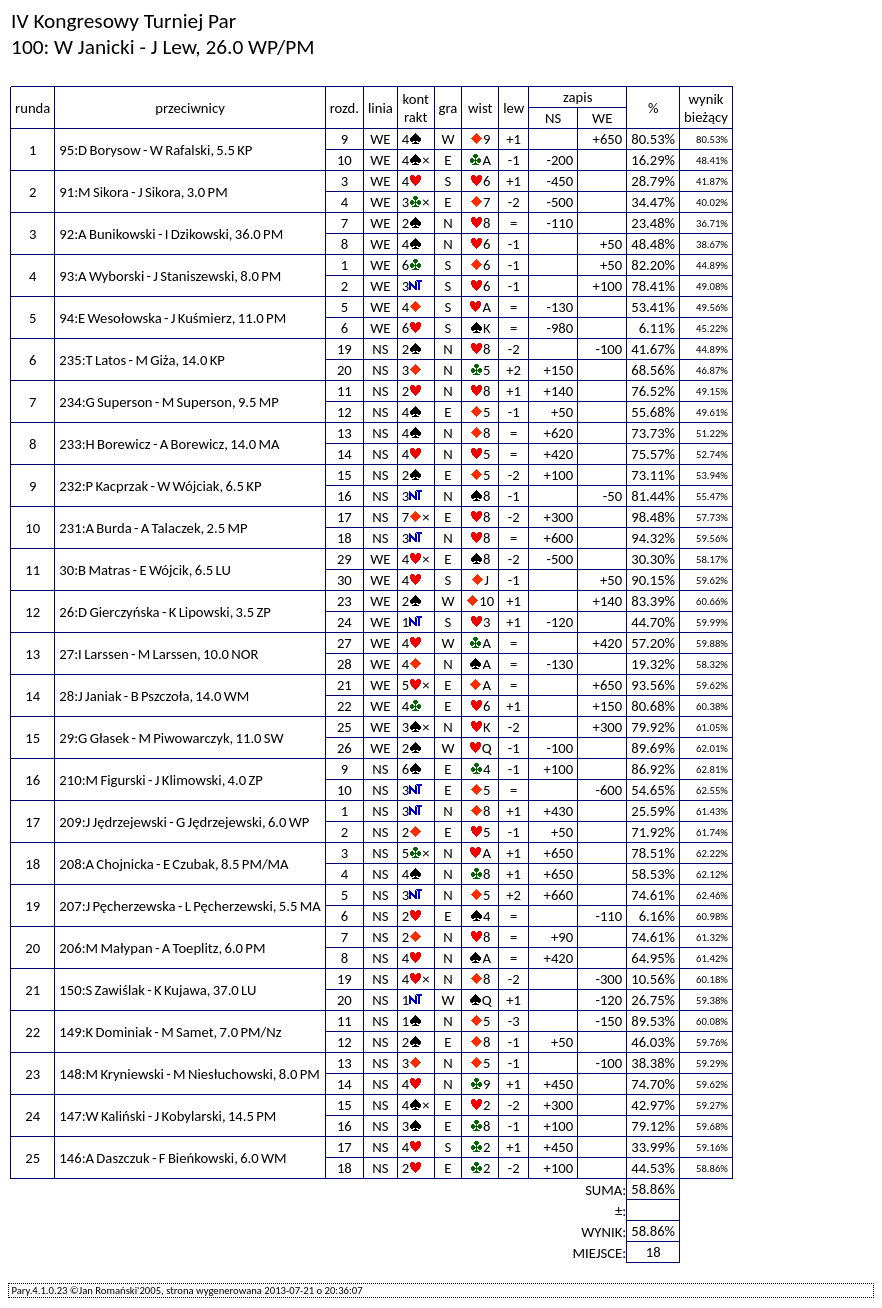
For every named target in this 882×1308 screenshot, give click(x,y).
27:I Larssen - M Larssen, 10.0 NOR (158, 654)
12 (344, 412)
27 (344, 643)
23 (344, 601)
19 (344, 349)
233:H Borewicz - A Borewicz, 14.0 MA (169, 444)
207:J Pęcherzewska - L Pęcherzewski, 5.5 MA (189, 906)
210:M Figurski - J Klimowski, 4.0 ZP (161, 780)
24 (344, 622)
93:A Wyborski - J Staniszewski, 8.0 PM (170, 276)
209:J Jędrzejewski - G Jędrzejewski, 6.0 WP (184, 822)
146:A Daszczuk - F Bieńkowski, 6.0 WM (172, 1158)
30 (344, 580)
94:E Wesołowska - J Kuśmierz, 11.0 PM (172, 318)
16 (344, 496)
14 (344, 454)
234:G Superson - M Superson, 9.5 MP (169, 402)
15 (344, 475)
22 (344, 706)
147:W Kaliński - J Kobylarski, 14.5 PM (167, 1116)
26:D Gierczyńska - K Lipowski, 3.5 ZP (165, 612)
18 (344, 538)
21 (344, 685)
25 (344, 727)
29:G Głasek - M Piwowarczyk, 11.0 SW (171, 738)
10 (344, 160)
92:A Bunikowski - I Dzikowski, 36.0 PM (171, 234)
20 (344, 370)
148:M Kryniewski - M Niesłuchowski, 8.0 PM (189, 1074)
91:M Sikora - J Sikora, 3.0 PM (143, 192)
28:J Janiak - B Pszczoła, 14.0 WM (154, 696)
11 (344, 391)
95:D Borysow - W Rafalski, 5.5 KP (155, 150)
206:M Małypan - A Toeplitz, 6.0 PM (162, 948)
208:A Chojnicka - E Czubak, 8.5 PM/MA (173, 864)
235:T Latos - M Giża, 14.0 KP (142, 360)
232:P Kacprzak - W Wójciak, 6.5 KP (160, 486)
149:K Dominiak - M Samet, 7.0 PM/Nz (170, 1032)
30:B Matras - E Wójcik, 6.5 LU (145, 570)
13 (344, 433)
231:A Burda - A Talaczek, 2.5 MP (153, 528)
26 (344, 748)
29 (344, 559)
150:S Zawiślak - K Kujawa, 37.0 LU (157, 990)
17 (344, 517)
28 (344, 664)
